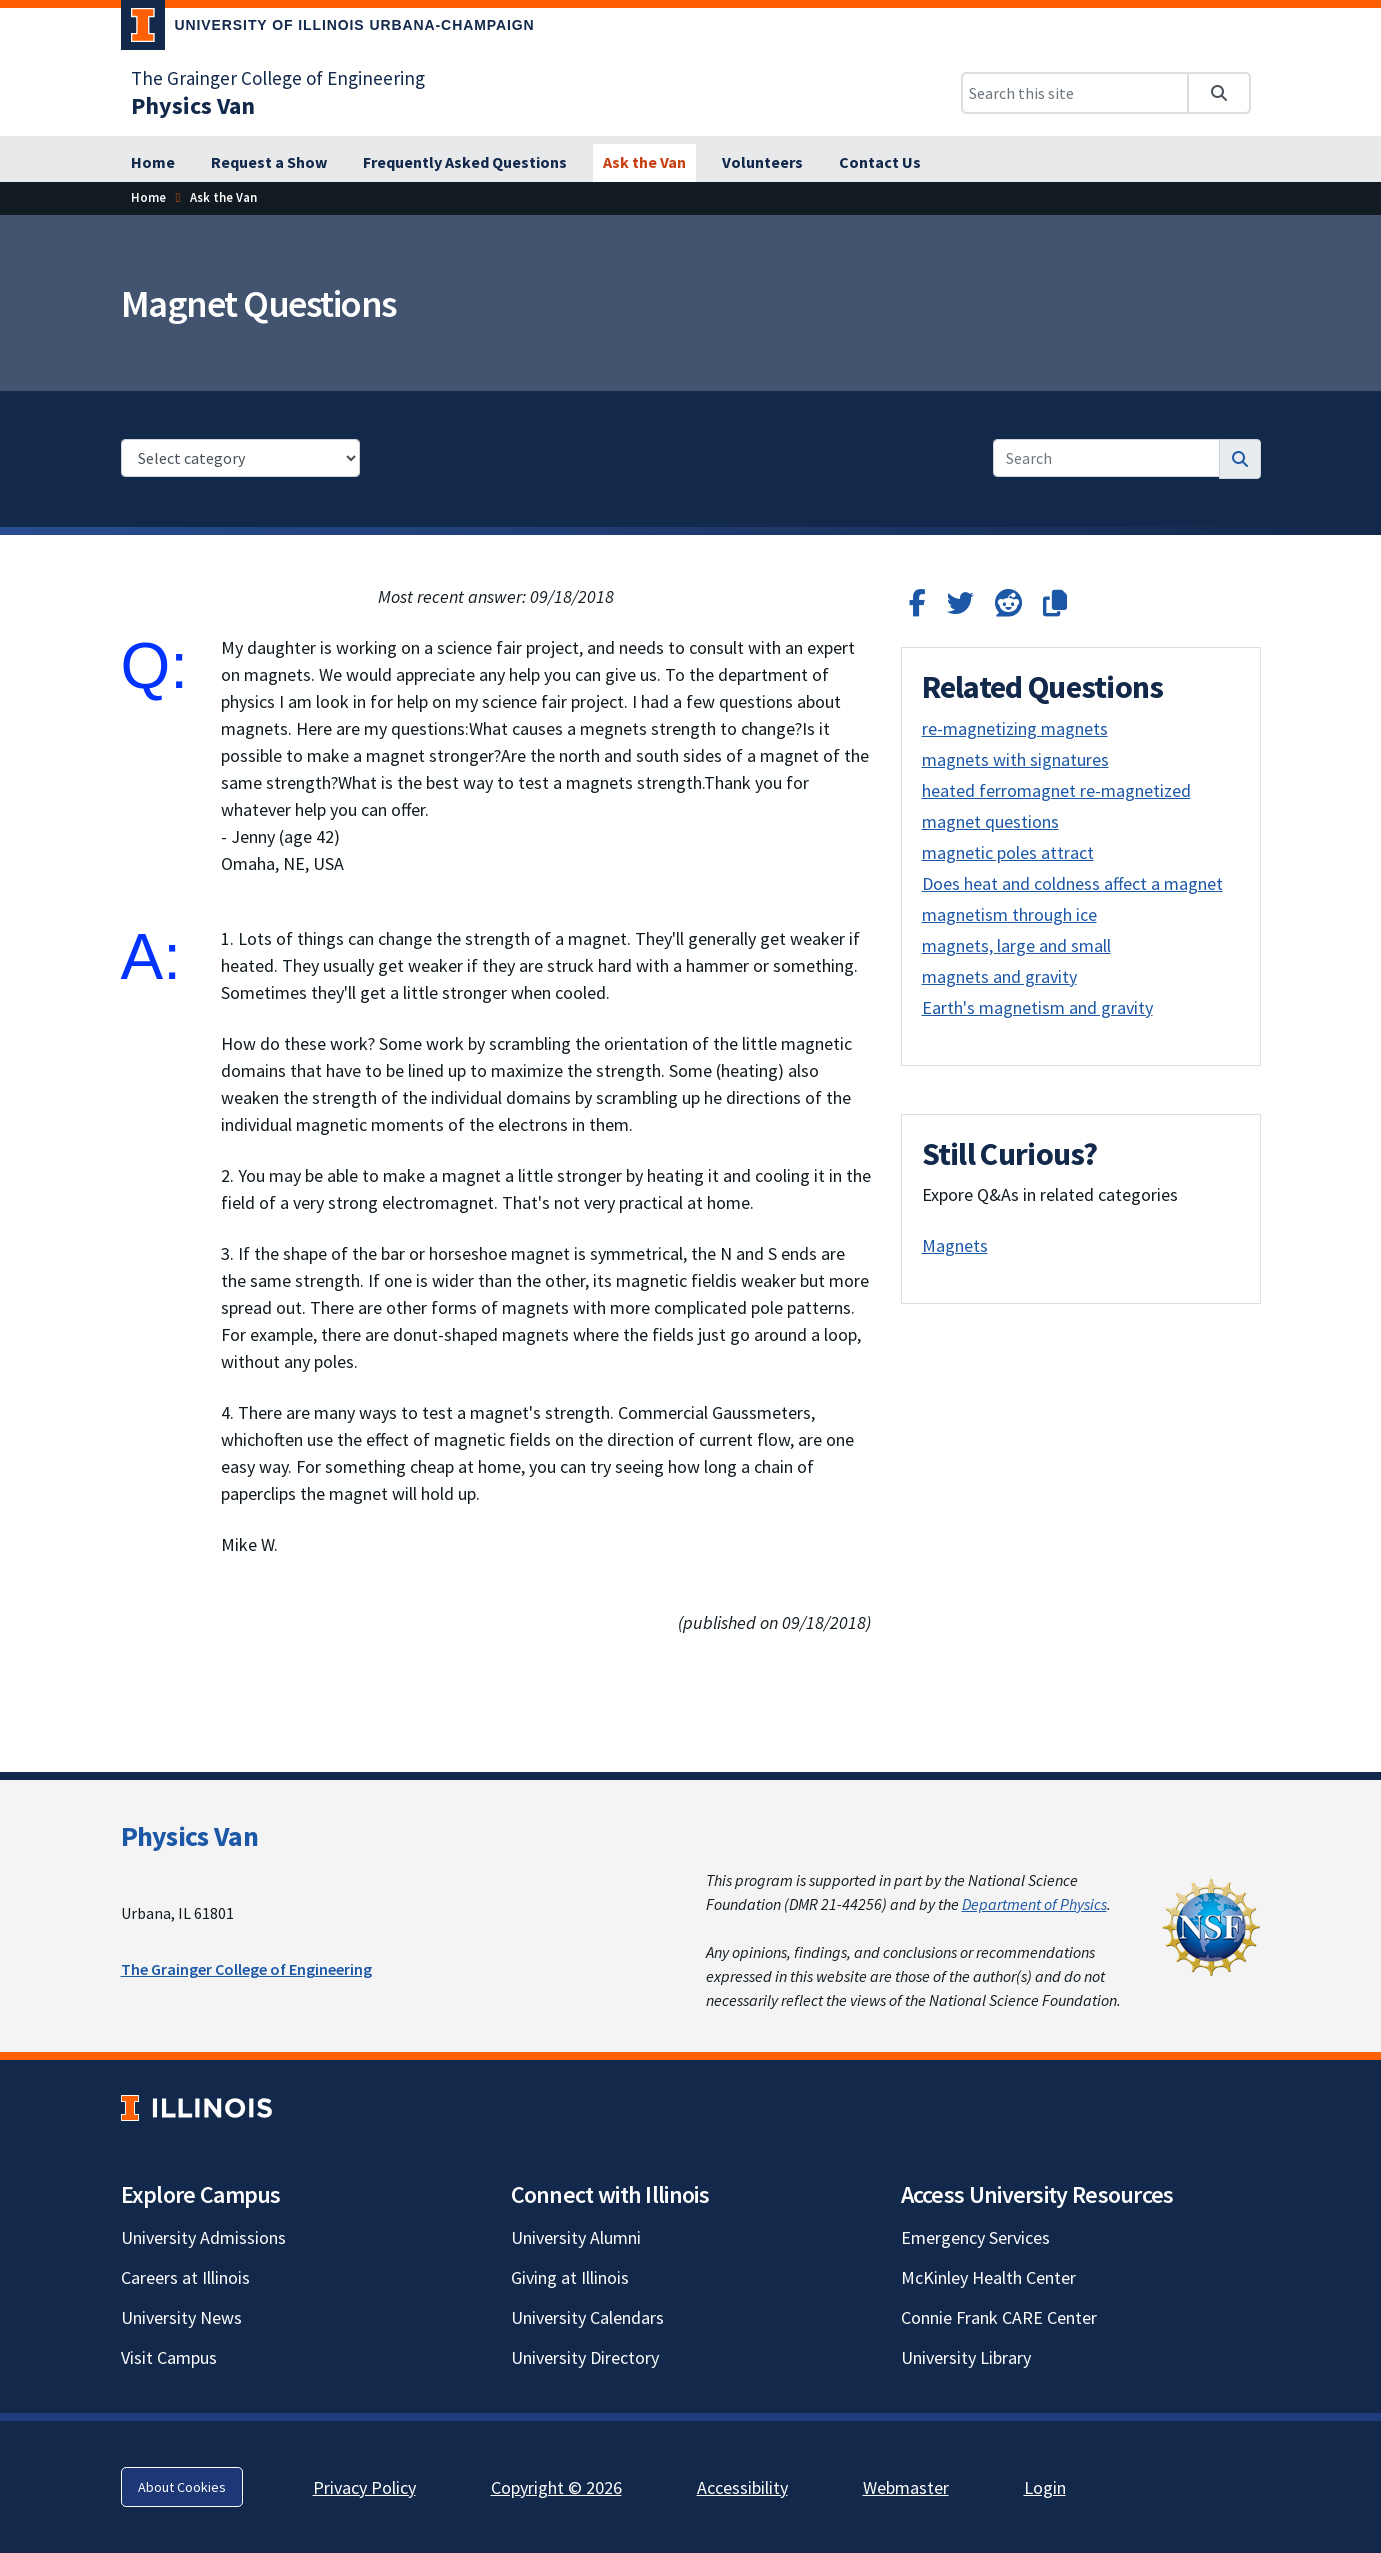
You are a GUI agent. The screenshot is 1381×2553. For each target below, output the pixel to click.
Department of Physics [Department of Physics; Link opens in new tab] (1034, 1904)
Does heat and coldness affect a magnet (1072, 883)
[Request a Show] (269, 163)
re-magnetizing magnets (1015, 728)
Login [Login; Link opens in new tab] (1045, 2487)
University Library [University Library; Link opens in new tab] (966, 2357)
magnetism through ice (1009, 914)
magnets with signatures (1015, 759)
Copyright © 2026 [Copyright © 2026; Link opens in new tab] (556, 2487)
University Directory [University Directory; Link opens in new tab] (585, 2357)
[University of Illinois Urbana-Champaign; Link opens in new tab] (328, 29)
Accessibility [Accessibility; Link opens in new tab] (742, 2487)
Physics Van (189, 1836)
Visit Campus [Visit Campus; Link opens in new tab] (169, 2357)
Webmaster (906, 2487)
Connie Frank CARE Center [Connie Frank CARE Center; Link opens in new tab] (999, 2317)
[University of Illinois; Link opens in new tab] (196, 2108)
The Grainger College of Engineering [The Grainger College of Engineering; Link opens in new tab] (278, 78)
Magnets (955, 1245)
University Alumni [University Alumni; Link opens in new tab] (576, 2237)
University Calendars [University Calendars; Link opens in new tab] (587, 2317)
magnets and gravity (999, 976)
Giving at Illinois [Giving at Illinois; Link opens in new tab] (570, 2277)
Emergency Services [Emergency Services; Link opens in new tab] (975, 2237)
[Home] (153, 163)
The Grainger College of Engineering (246, 1969)
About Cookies (182, 2487)
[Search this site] (1075, 93)
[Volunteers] (762, 163)
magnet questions (990, 821)
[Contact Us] (880, 163)
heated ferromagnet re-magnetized (1056, 790)
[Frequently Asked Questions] (465, 163)
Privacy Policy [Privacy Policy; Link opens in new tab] (364, 2487)
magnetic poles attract (1008, 852)
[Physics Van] (193, 105)
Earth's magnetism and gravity (1037, 1007)
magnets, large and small (1016, 945)
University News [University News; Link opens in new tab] (181, 2317)
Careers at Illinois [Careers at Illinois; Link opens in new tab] (185, 2277)
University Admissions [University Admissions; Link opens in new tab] (203, 2237)
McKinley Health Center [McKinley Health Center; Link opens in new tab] (988, 2277)
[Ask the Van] (644, 163)
